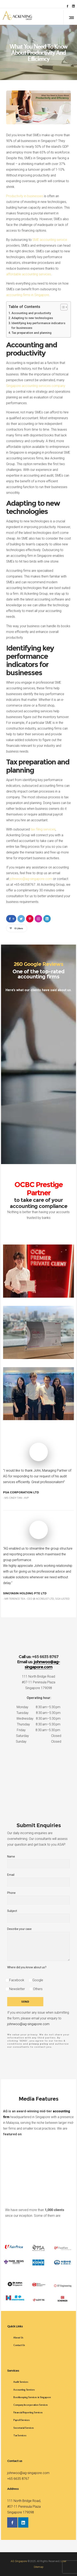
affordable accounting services (28, 274)
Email (38, 1879)
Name (38, 1861)
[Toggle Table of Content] (62, 307)
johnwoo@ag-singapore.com (31, 879)
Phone (38, 1898)
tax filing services (43, 829)
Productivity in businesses (24, 196)
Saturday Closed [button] (38, 1736)
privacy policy (38, 2043)
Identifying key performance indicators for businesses (38, 325)
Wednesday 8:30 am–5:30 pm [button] (38, 1718)
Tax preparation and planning (31, 333)
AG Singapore (19, 2561)
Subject (38, 1916)
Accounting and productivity (31, 313)
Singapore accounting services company (35, 386)
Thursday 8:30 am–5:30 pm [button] (38, 1724)
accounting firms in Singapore (27, 295)
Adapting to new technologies (32, 318)
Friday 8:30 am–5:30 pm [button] (38, 1730)
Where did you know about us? (26, 1967)
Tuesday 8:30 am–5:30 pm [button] (38, 1713)
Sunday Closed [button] (38, 1741)
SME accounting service (49, 240)
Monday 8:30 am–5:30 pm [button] (38, 1707)
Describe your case (38, 1944)
